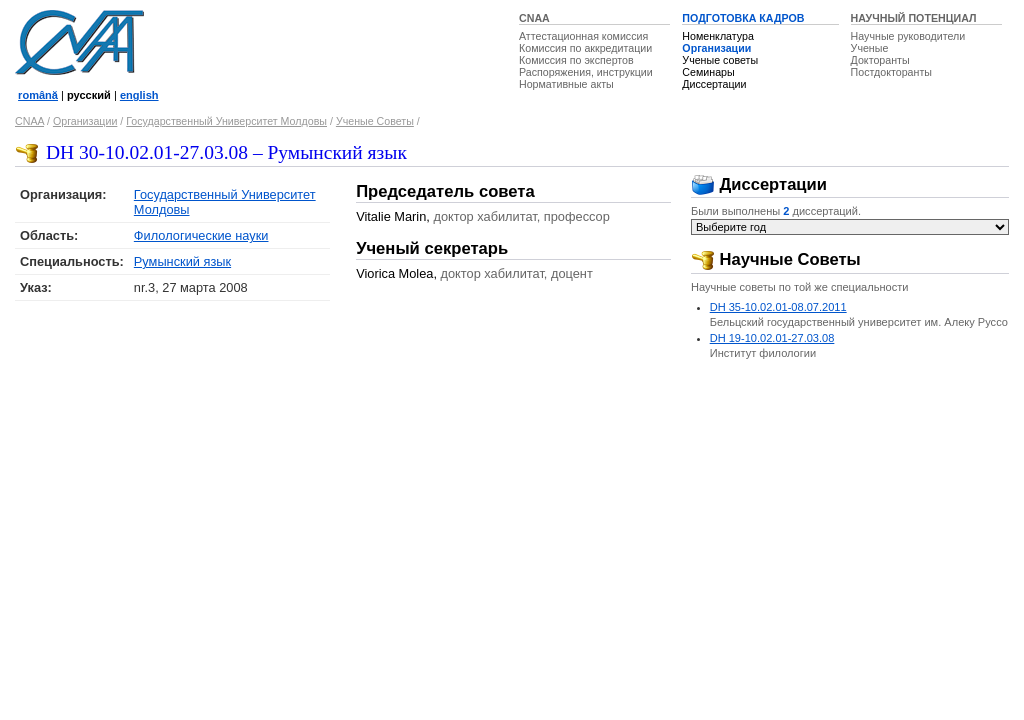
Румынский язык (182, 261)
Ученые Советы (375, 121)
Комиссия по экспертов (576, 60)
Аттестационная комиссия (583, 36)
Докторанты (880, 60)
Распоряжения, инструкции (586, 72)
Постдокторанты (891, 72)
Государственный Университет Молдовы (226, 121)
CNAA (534, 18)
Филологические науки (201, 235)
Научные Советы (776, 259)
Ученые (870, 48)
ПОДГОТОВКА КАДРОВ (743, 18)
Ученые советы (720, 60)
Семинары (708, 72)
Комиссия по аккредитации (585, 48)
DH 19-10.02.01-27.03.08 (772, 338)
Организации (716, 48)
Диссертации (714, 84)
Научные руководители (908, 36)
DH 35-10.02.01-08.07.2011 (778, 307)
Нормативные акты (566, 84)
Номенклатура (718, 36)
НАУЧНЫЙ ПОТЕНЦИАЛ (914, 18)
